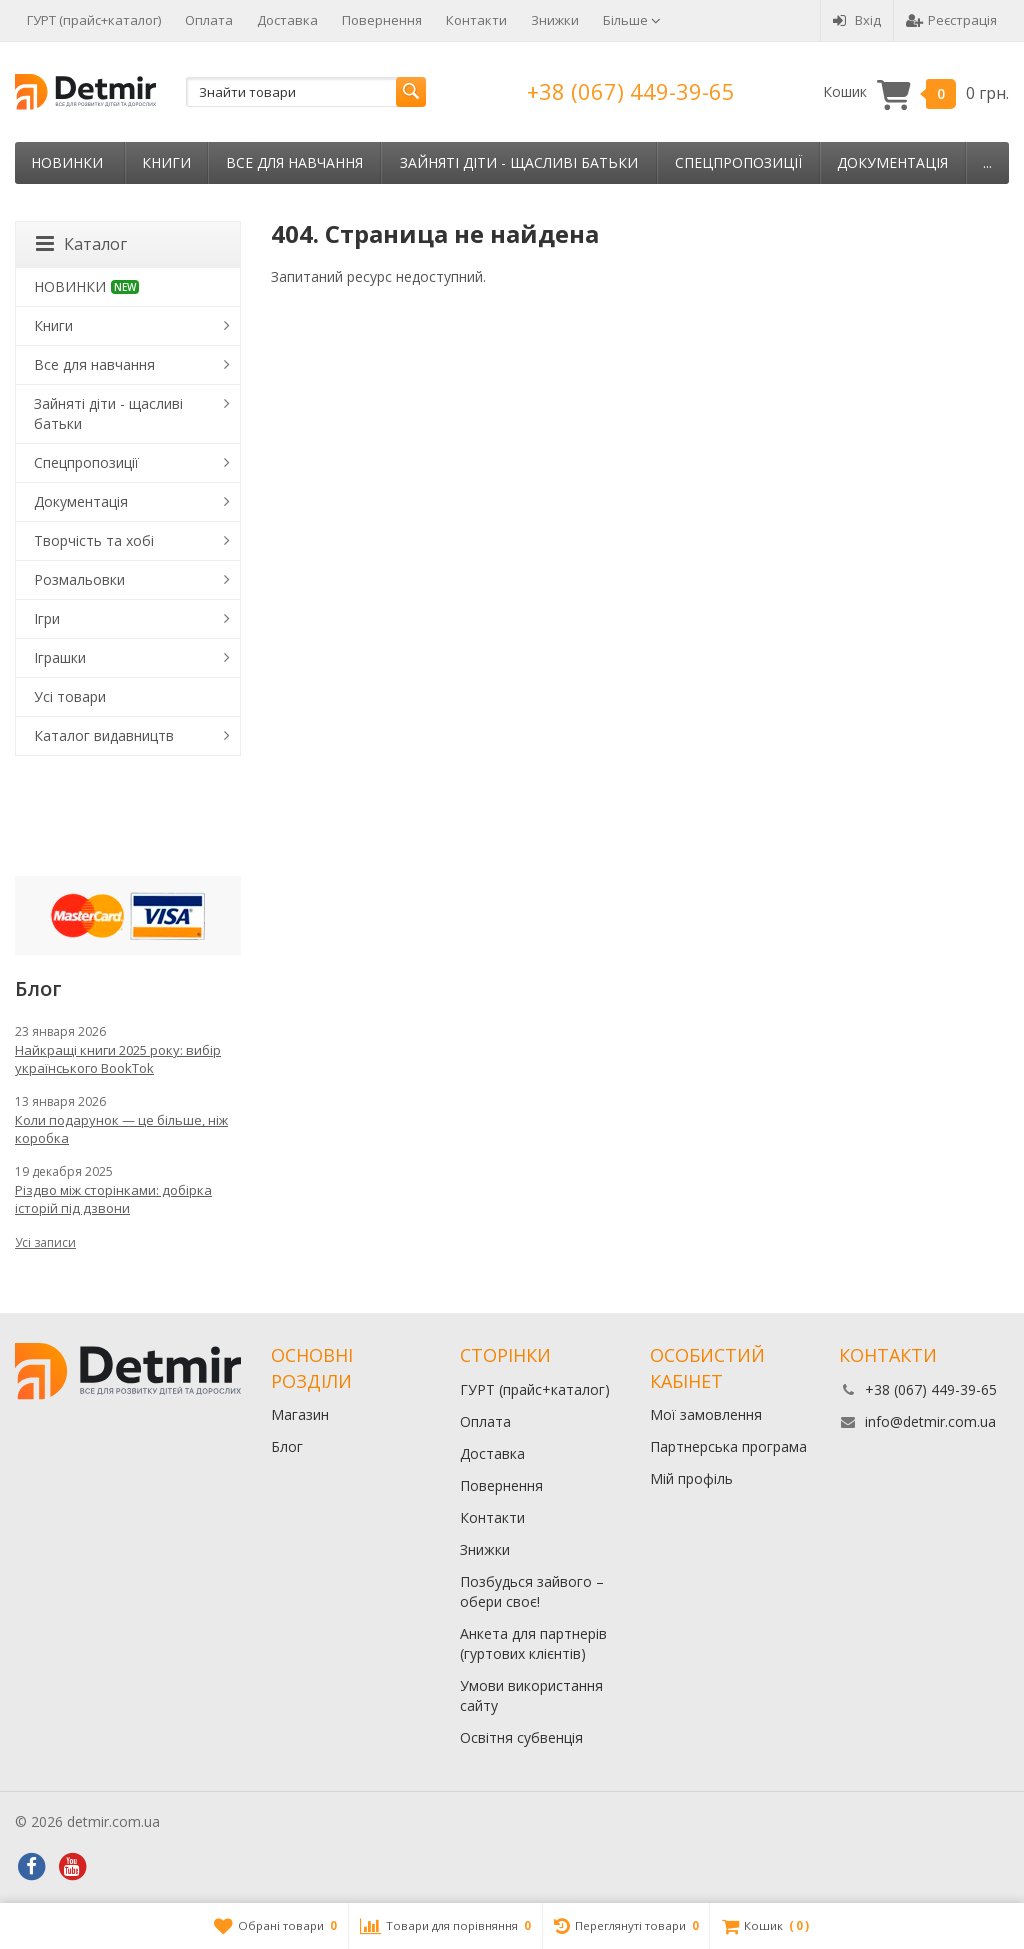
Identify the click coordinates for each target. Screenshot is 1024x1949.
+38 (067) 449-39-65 (631, 91)
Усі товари (70, 696)
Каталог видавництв (104, 735)
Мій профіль (691, 1478)
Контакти (476, 20)
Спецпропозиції (738, 162)
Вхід (857, 20)
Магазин (300, 1414)
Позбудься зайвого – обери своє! (532, 1591)
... (987, 162)
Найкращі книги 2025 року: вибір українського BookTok (118, 1059)
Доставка (287, 20)
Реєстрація (951, 20)
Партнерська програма (728, 1446)
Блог (287, 1446)
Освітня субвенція (521, 1737)
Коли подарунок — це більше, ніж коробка (121, 1129)
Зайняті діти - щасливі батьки (519, 162)
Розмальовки (79, 579)
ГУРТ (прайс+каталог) (94, 20)
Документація (892, 162)
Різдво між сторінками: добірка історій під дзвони (113, 1199)
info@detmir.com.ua (930, 1421)
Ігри (47, 618)
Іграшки (60, 657)
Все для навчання (294, 162)
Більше (632, 20)
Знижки (555, 20)
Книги (166, 162)
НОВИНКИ (67, 162)
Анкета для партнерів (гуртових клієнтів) (533, 1643)
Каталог (81, 244)
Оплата (209, 20)
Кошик (916, 92)
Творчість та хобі (94, 540)
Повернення (382, 20)
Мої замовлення (706, 1414)
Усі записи (45, 1242)
